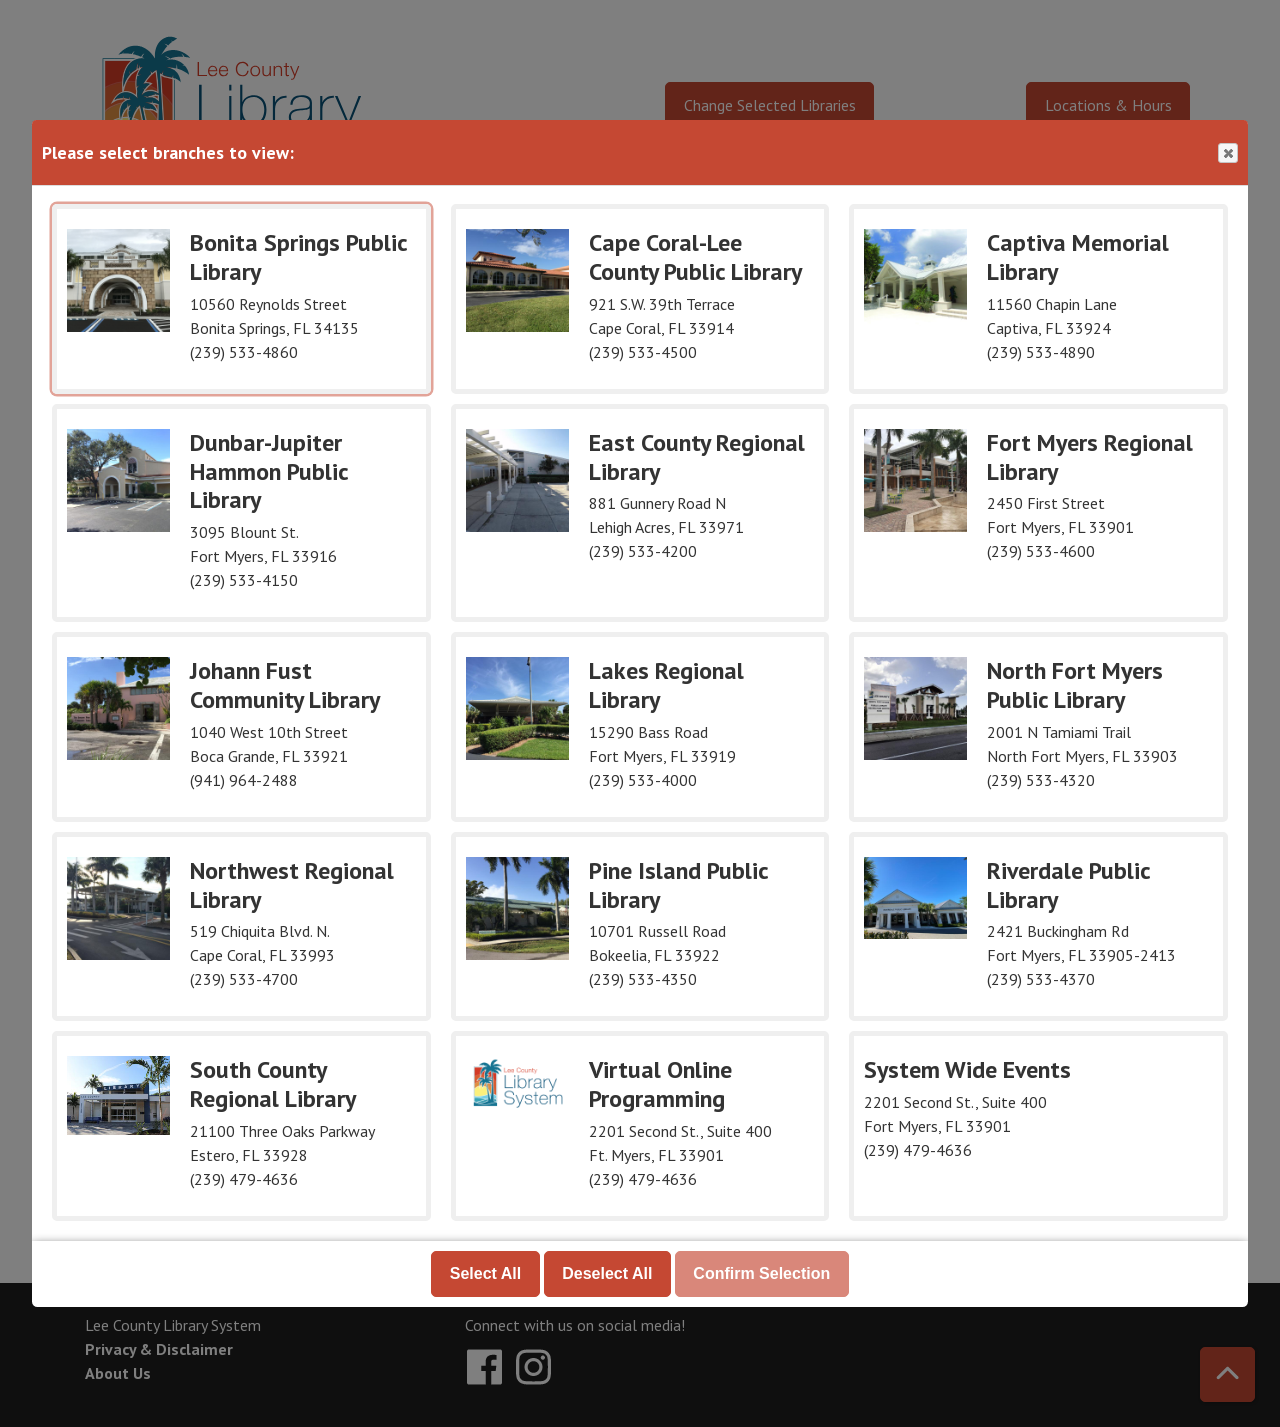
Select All (485, 1273)
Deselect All (607, 1273)
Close (1227, 153)
